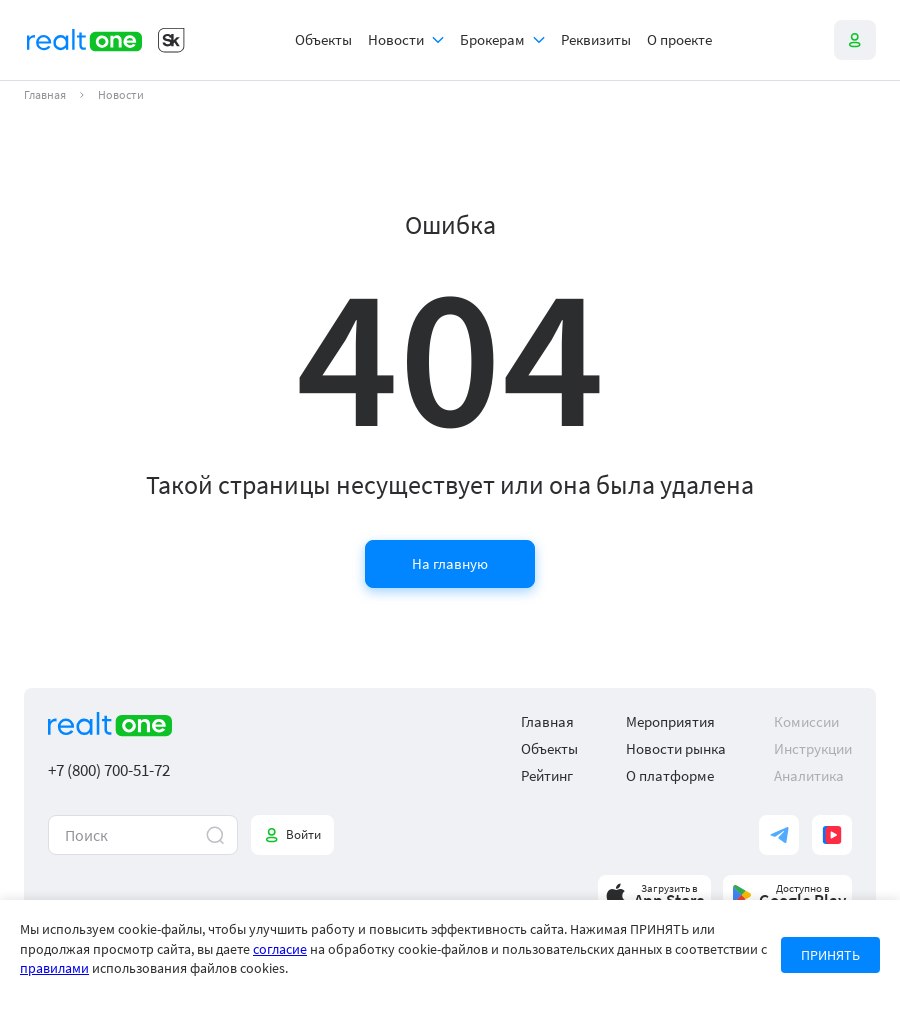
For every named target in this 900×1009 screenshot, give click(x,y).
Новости (396, 39)
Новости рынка (676, 748)
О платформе (670, 775)
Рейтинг (547, 775)
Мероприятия (670, 721)
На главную (450, 563)
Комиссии (806, 721)
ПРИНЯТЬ (830, 955)
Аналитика (809, 775)
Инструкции (813, 748)
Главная (45, 95)
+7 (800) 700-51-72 (109, 770)
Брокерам (492, 39)
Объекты (323, 39)
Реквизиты (596, 39)
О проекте (679, 39)
